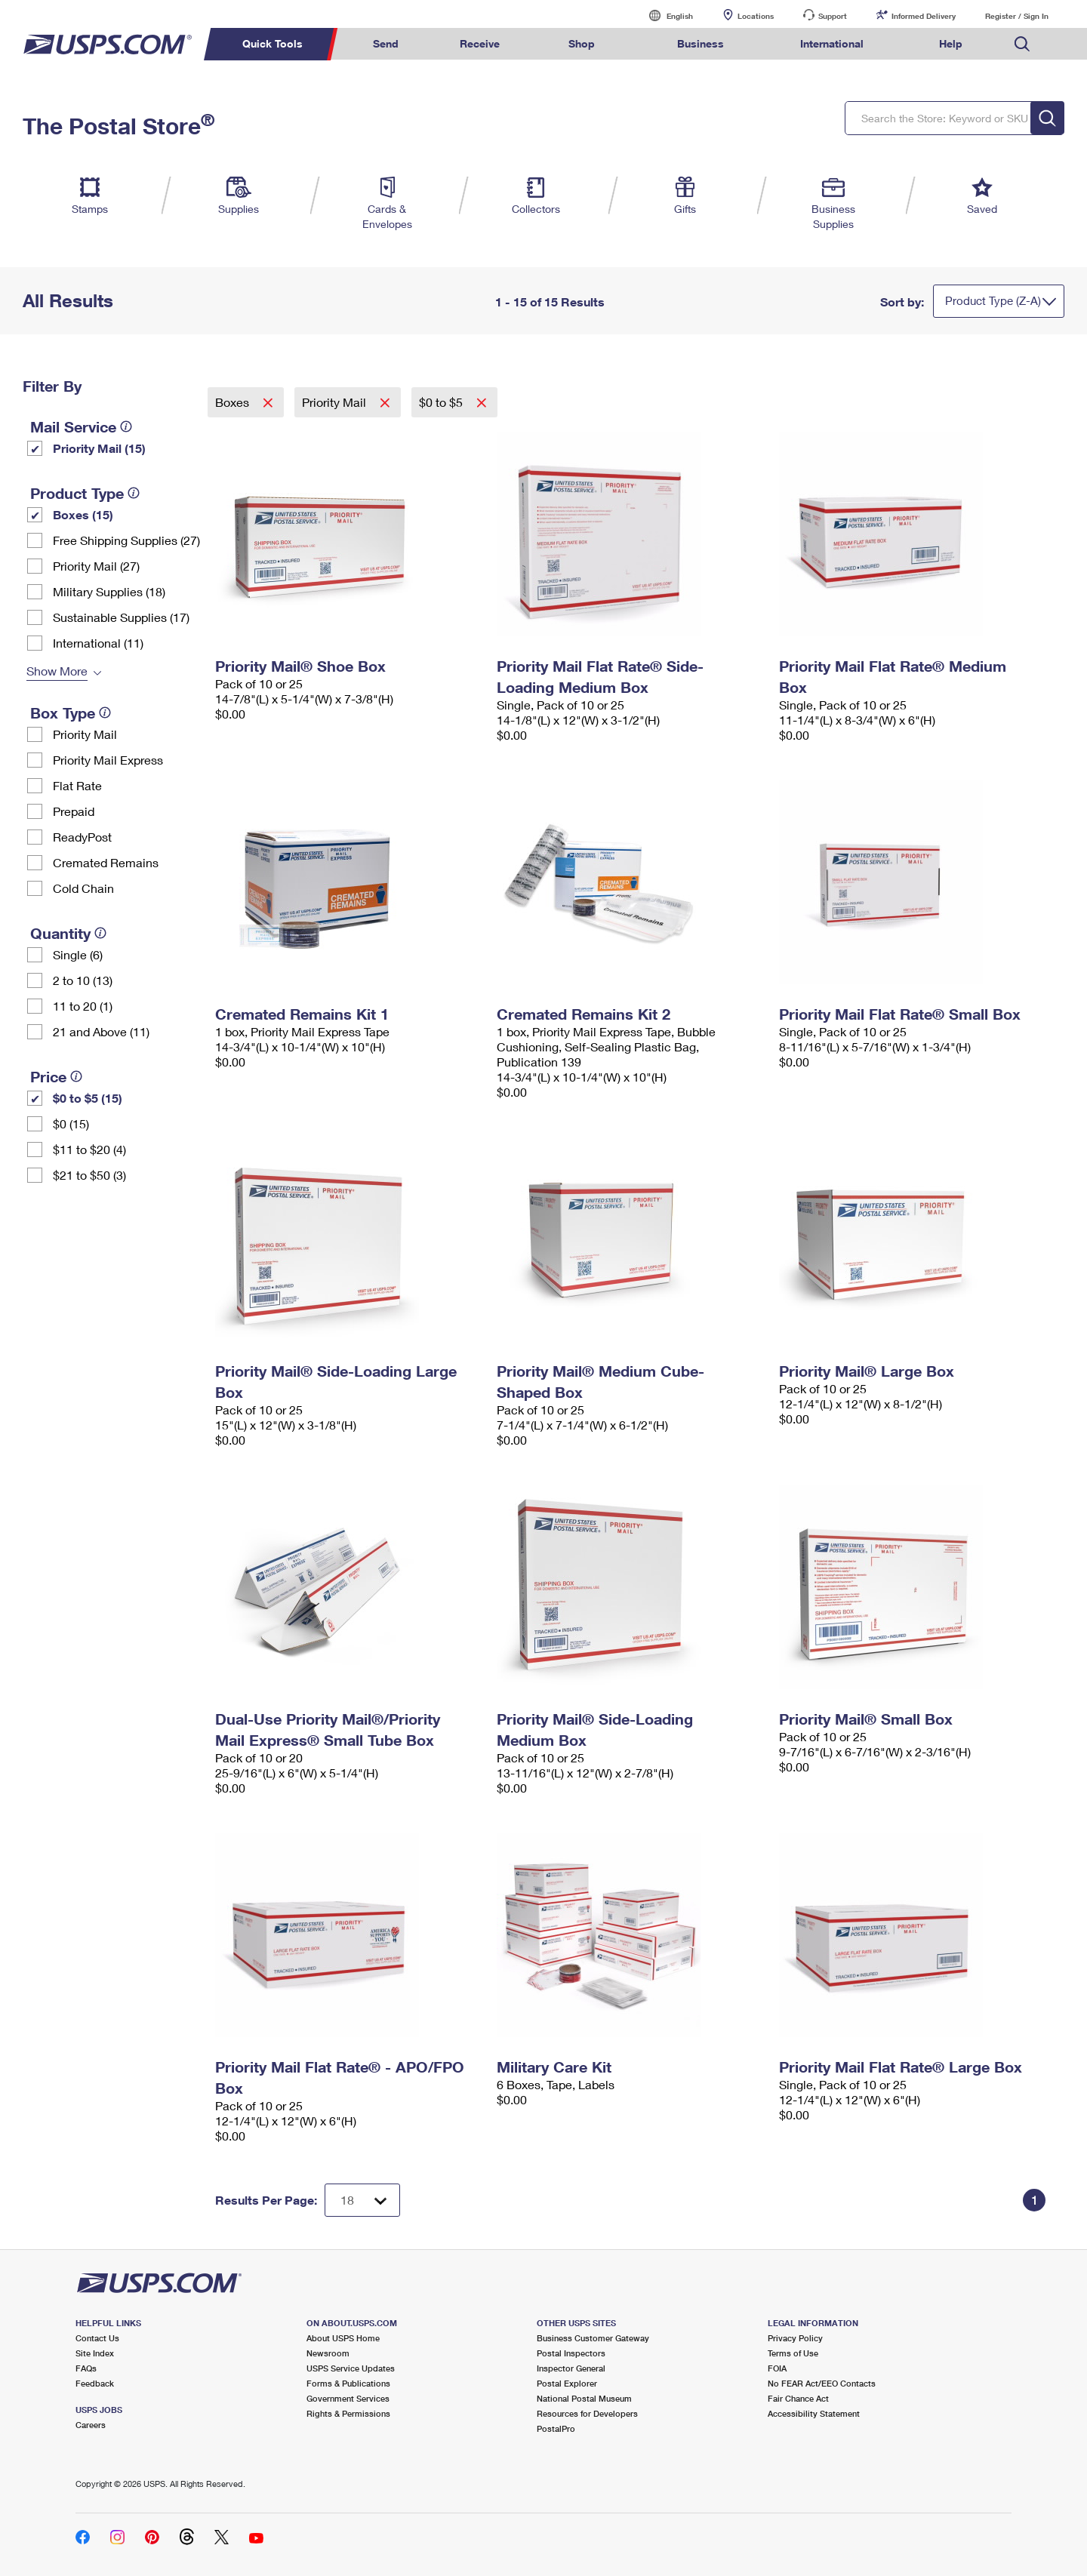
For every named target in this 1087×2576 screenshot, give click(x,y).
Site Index (94, 2353)
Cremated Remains (106, 862)
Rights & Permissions (348, 2413)
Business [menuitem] (700, 43)
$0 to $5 (442, 402)
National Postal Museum (584, 2398)
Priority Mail (85, 734)
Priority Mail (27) (96, 566)
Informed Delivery (923, 15)
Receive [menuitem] (480, 43)
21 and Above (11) (101, 1031)
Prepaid (73, 811)
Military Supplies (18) (109, 591)
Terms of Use (793, 2353)
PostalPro (556, 2428)
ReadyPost (82, 836)
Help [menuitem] (950, 43)
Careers (90, 2425)
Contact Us (97, 2338)
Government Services (348, 2398)
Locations (755, 15)
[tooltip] (126, 426)
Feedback (94, 2383)
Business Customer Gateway (593, 2338)
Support (832, 15)
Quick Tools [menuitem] (272, 43)
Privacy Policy (795, 2338)
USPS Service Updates (350, 2368)
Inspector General (571, 2368)
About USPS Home (343, 2338)
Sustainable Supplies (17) (121, 617)
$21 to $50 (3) (89, 1175)
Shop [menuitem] (581, 43)
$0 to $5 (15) (87, 1098)
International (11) (98, 643)
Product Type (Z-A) (993, 300)
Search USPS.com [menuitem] (1022, 44)
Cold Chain (83, 888)
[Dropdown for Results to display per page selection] (362, 2200)
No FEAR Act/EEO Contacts (822, 2383)
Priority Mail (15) (99, 448)
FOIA (777, 2368)
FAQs (86, 2368)
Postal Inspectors (571, 2353)
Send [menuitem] (386, 43)
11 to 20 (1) (82, 1006)
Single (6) (78, 954)
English (664, 15)
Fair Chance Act (798, 2398)
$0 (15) (71, 1123)
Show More (57, 670)
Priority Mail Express (108, 759)
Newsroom (328, 2353)
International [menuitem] (832, 43)
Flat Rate (77, 785)
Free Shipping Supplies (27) (126, 540)
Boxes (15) (83, 514)
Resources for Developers (587, 2413)
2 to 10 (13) (82, 980)
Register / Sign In (1017, 15)
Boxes (233, 402)
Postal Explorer (567, 2383)
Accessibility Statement (814, 2413)
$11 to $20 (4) (89, 1149)
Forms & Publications (348, 2383)
